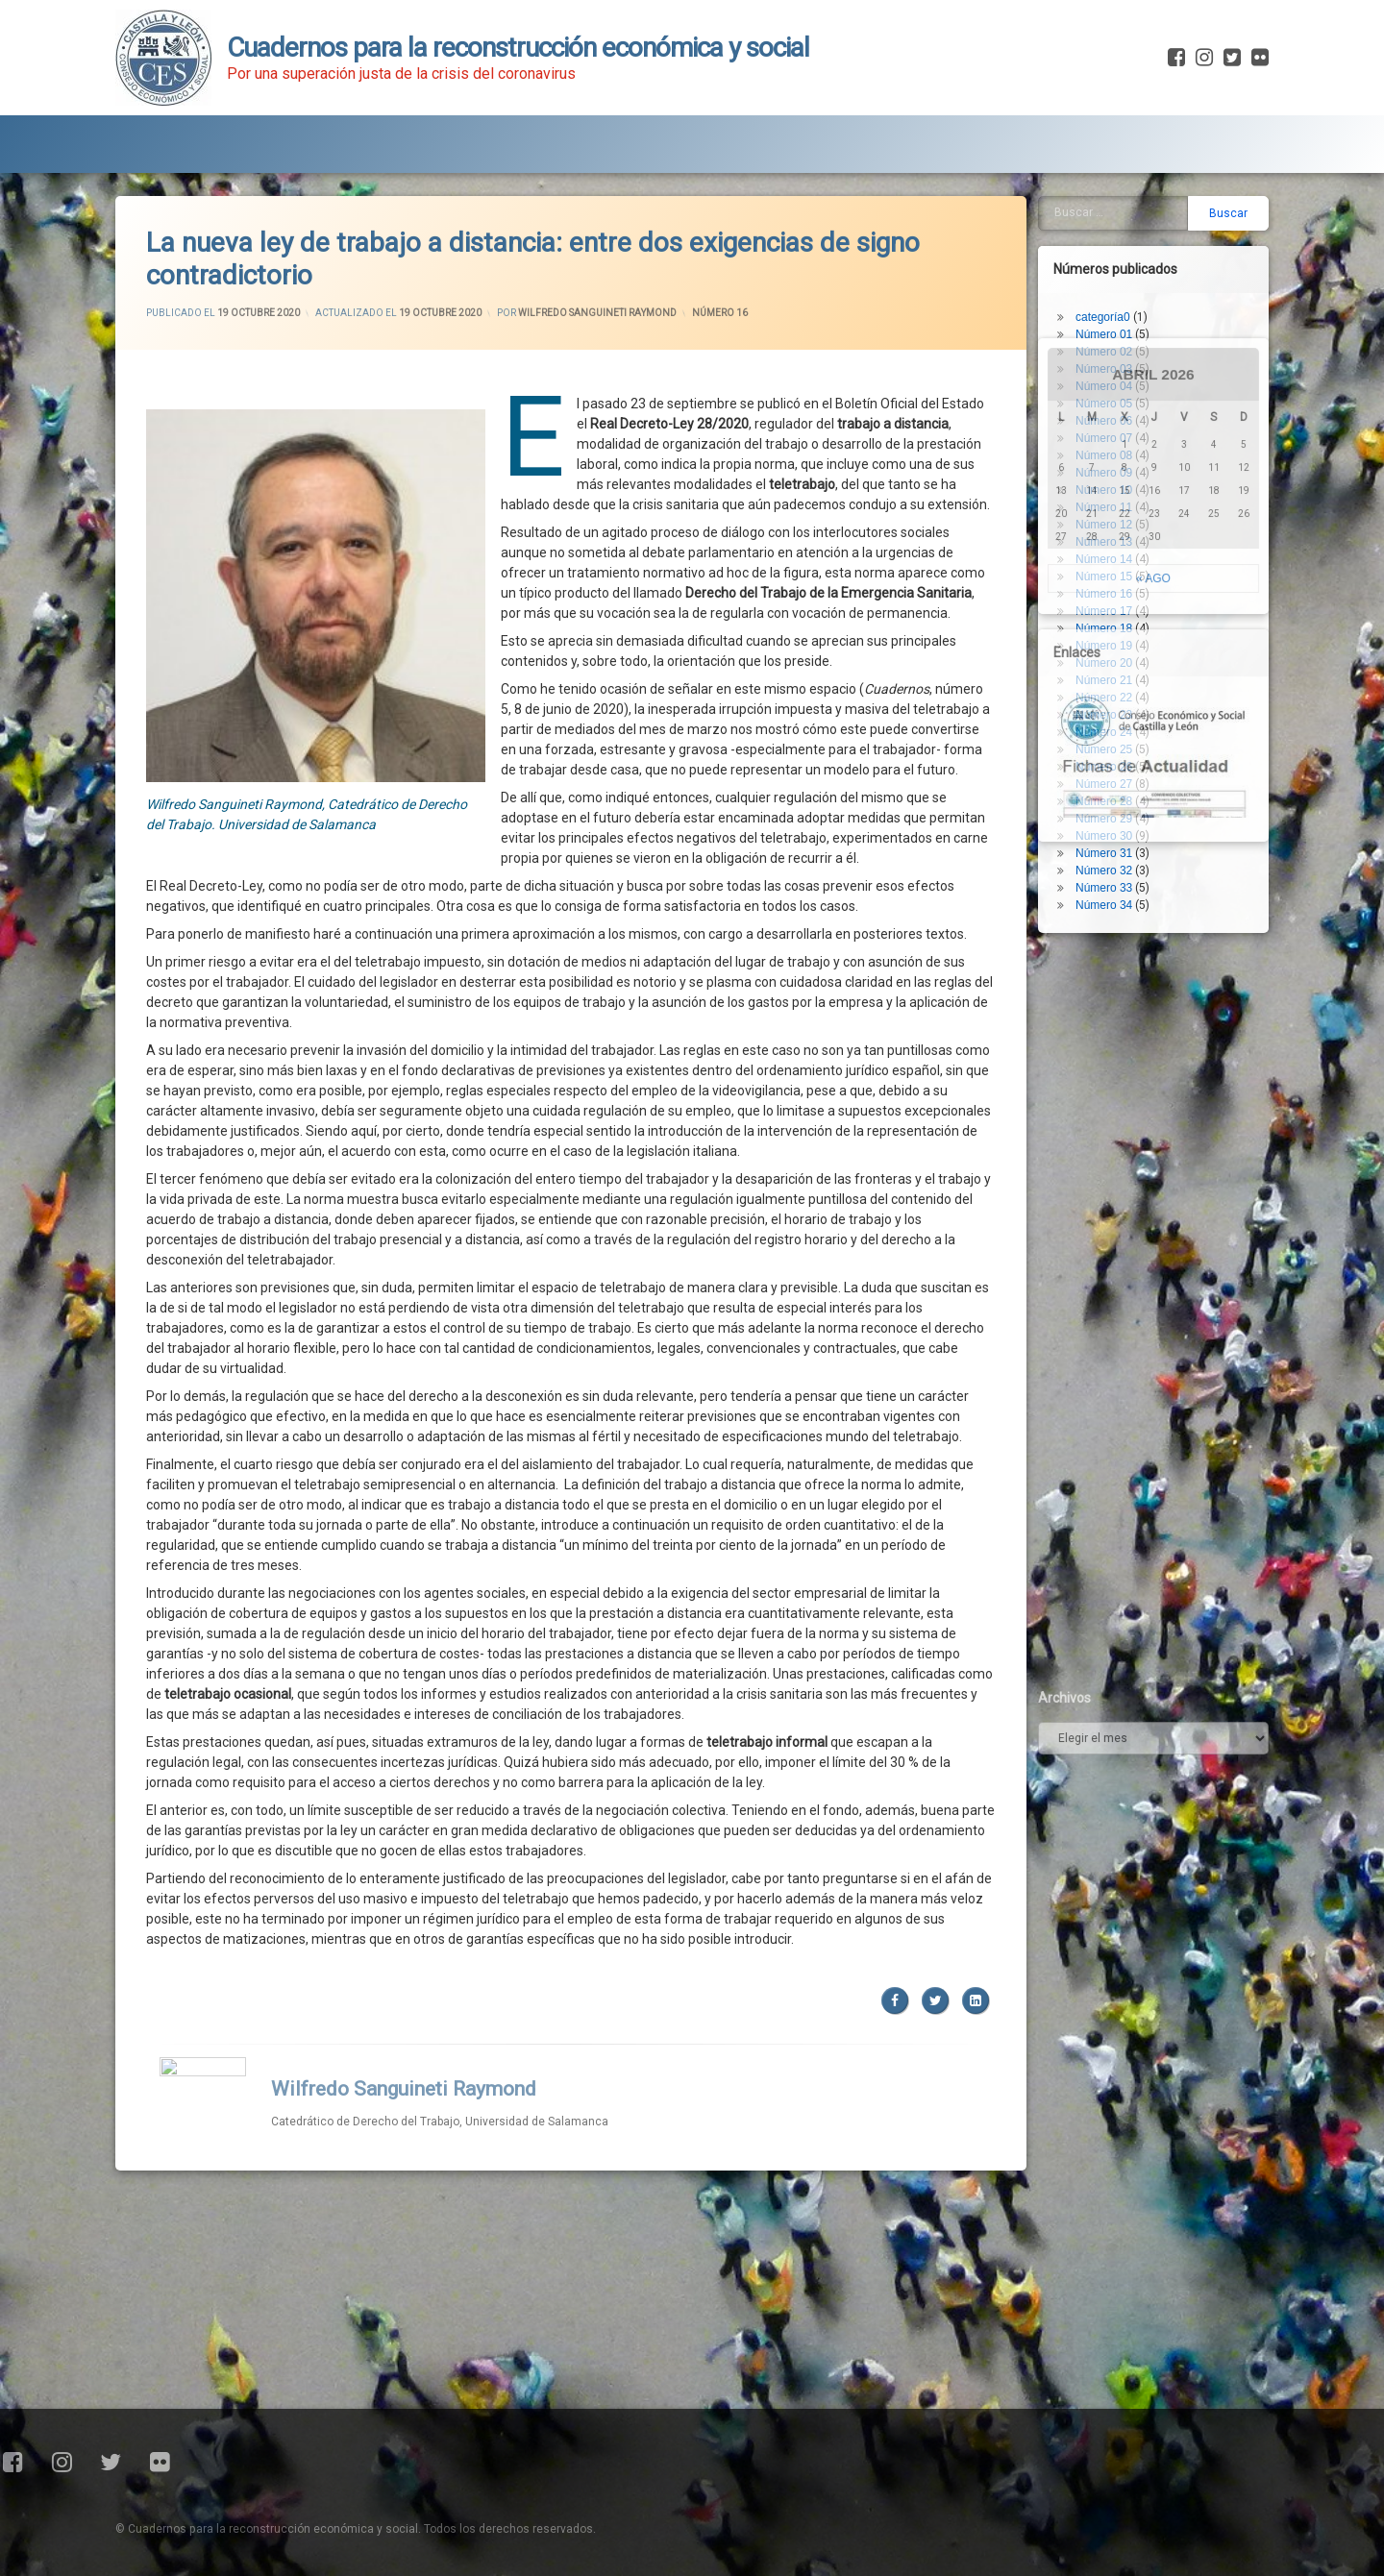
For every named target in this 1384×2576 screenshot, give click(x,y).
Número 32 (1110, 815)
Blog (306, 139)
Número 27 (1110, 728)
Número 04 (1110, 330)
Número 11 (1110, 451)
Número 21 (1110, 624)
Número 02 (1110, 296)
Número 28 (1110, 745)
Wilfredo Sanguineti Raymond (597, 256)
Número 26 (1110, 711)
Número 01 (1110, 278)
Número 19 (1110, 590)
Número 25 (1110, 693)
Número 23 (1110, 659)
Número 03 (1110, 313)
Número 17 (1110, 555)
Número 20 (1110, 607)
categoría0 (1109, 261)
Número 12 (1110, 469)
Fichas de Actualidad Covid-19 (482, 139)
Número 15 (1110, 520)
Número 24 (1110, 676)
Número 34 (1110, 849)
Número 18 (1110, 572)
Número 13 (1110, 486)
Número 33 (1110, 832)
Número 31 (1110, 797)
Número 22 (1110, 642)
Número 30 (1110, 780)
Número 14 (1110, 503)
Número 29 (1110, 763)
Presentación (189, 139)
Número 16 (720, 256)
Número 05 (1110, 348)
